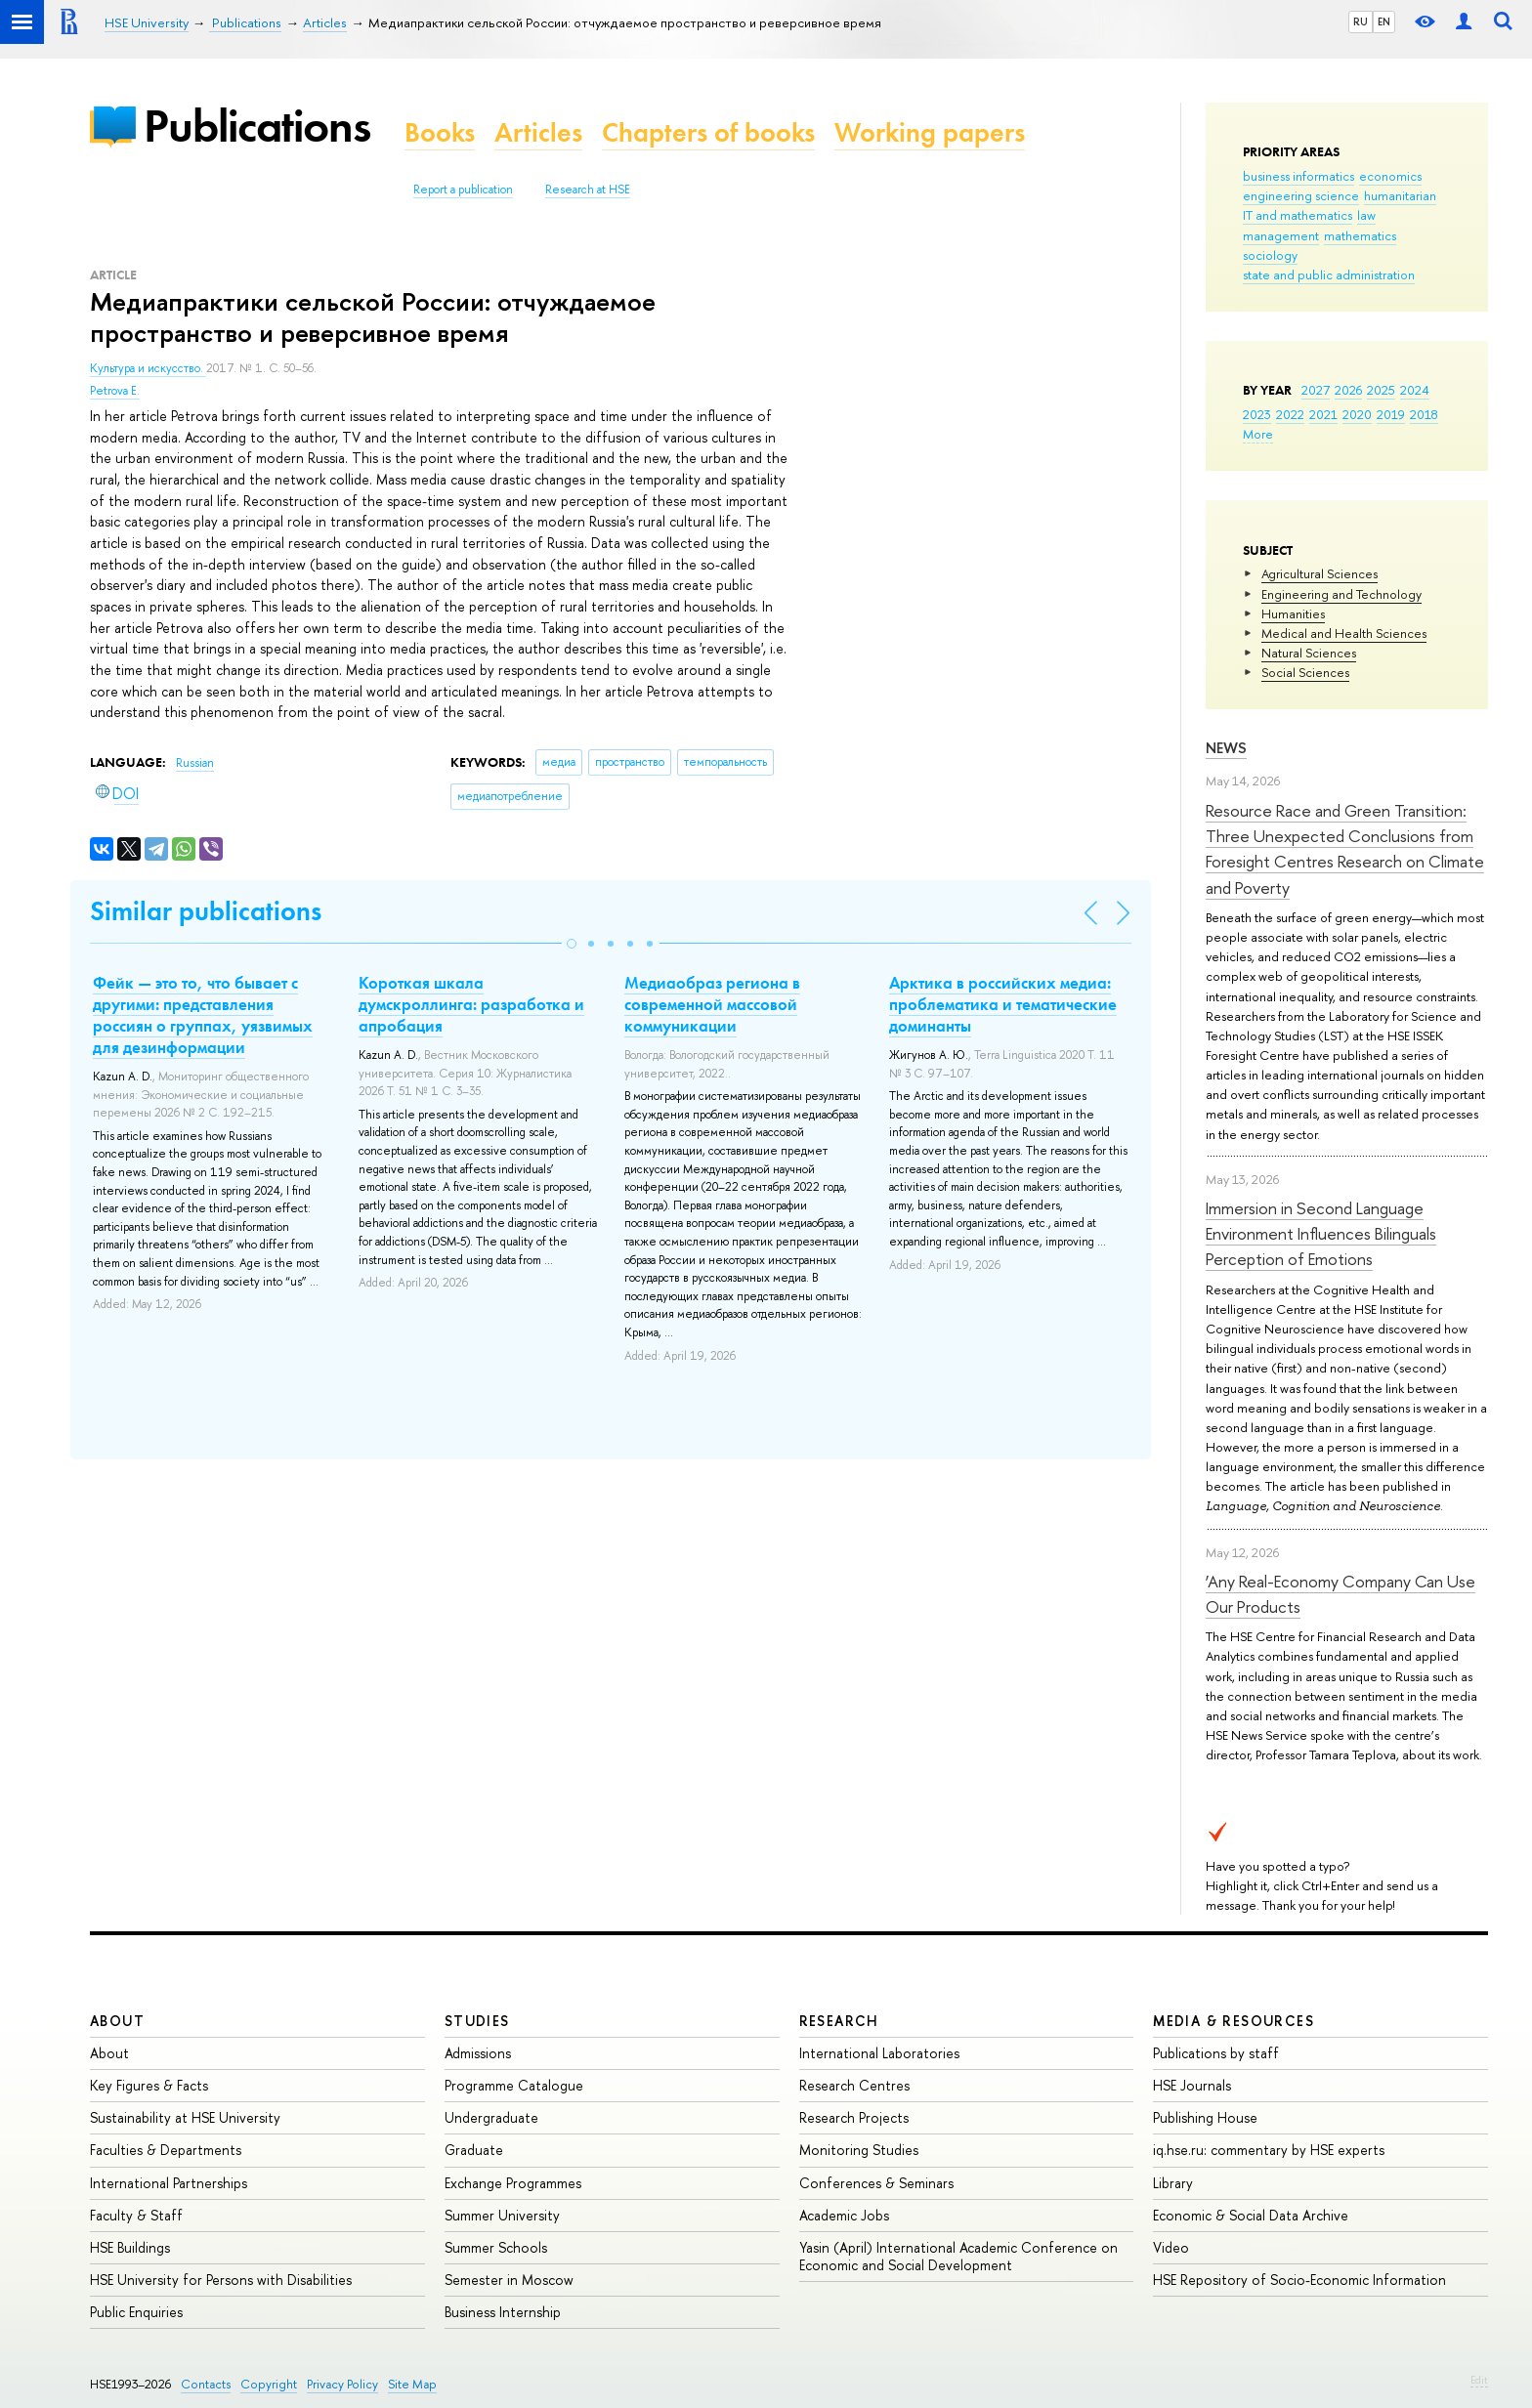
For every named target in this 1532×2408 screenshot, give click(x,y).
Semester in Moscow (509, 2279)
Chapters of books (708, 132)
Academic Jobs (844, 2215)
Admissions (478, 2053)
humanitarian (1400, 195)
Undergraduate (491, 2117)
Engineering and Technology (1341, 594)
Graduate (474, 2149)
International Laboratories (879, 2053)
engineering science (1301, 195)
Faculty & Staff (136, 2215)
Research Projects (854, 2117)
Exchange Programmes (513, 2183)
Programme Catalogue (514, 2085)
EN (1384, 21)
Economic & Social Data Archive (1250, 2215)
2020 (1357, 414)
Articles (538, 132)
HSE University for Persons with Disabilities (221, 2279)
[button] (571, 943)
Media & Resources (1233, 2020)
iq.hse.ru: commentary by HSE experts (1268, 2149)
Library (1173, 2183)
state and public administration (1329, 274)
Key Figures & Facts (149, 2085)
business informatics (1298, 176)
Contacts (206, 2384)
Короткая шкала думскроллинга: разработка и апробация (471, 1004)
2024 (1414, 390)
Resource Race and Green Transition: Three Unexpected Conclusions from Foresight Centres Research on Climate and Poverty (1345, 849)
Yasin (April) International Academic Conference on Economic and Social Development (958, 2256)
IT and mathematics (1297, 215)
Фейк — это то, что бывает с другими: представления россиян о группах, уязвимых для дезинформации (203, 1015)
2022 (1290, 414)
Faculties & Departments (165, 2149)
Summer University (502, 2215)
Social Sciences (1305, 672)
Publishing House (1205, 2117)
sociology (1270, 255)
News (1226, 748)
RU (1360, 21)
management (1281, 235)
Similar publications (205, 911)
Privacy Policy (342, 2384)
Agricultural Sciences (1319, 573)
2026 (1348, 390)
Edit (1479, 2380)
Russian (195, 763)
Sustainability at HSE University (185, 2117)
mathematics (1360, 235)
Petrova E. (115, 391)
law (1366, 215)
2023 (1257, 414)
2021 (1323, 414)
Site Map (412, 2384)
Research (839, 2020)
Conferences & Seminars (876, 2183)
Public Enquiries (136, 2311)
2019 (1391, 414)
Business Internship (503, 2311)
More (1258, 434)
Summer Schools (496, 2247)
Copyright (268, 2384)
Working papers (929, 132)
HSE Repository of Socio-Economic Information (1299, 2279)
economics (1390, 176)
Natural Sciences (1308, 652)
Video (1171, 2247)
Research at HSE (587, 189)
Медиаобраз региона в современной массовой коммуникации (712, 1004)
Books (439, 132)
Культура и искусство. (148, 368)
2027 (1315, 390)
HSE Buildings (130, 2247)
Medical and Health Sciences (1343, 633)
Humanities (1293, 613)
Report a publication (463, 189)
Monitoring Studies (858, 2149)
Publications (257, 125)
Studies (477, 2020)
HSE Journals (1192, 2085)
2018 (1424, 414)
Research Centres (854, 2085)
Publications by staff (1216, 2053)
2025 (1381, 390)
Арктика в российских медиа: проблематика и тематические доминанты (1003, 1004)
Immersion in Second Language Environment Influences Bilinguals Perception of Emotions (1321, 1234)
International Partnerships (168, 2183)
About (117, 2020)
